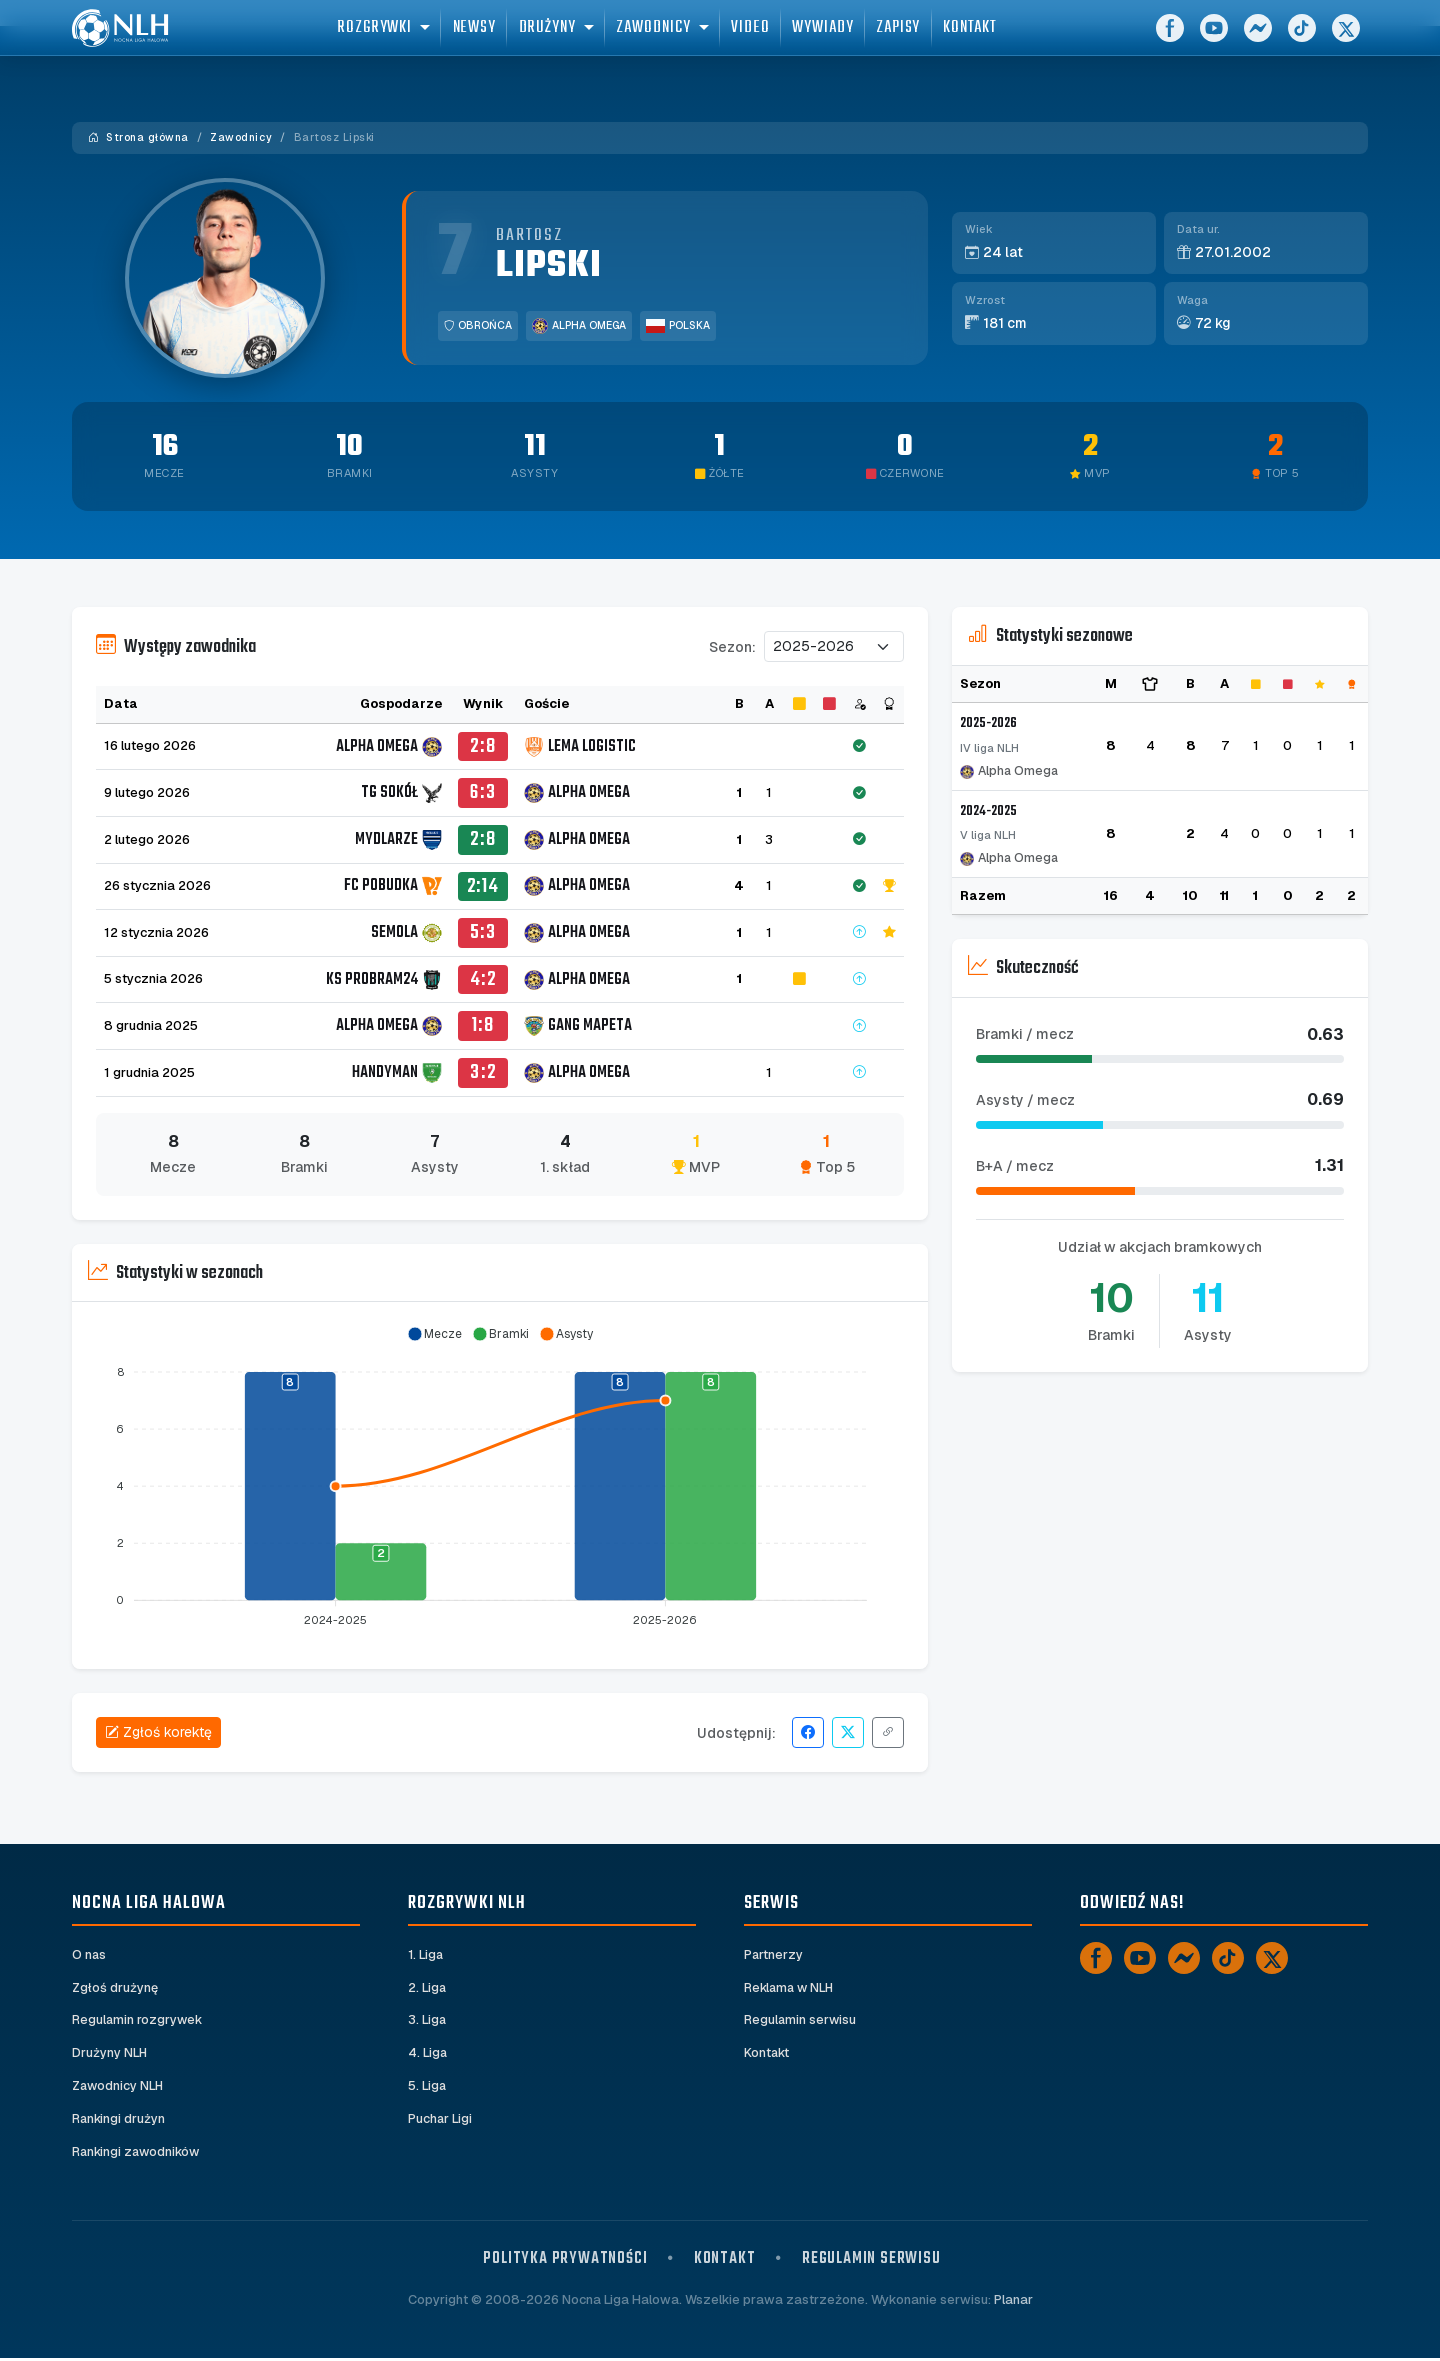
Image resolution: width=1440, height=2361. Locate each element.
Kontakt (767, 2053)
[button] (434, 1334)
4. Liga (428, 2053)
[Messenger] (1258, 40)
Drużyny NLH (110, 2053)
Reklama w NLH (791, 1987)
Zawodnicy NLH (119, 2087)
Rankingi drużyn (119, 2120)
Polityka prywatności (565, 2261)
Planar (1013, 2301)
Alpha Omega (579, 326)
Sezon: (732, 647)
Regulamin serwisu (801, 2020)
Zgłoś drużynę (115, 1987)
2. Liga (427, 1987)
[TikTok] (1302, 40)
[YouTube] (1214, 40)
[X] (1346, 40)
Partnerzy (774, 1954)
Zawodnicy (241, 137)
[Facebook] (1170, 40)
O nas (89, 1954)
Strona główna (138, 137)
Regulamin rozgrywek (138, 2020)
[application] (500, 1478)
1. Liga (426, 1954)
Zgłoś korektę (158, 1732)
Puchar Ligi (440, 2120)
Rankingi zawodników (138, 2153)
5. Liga (427, 2087)
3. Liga (427, 2020)
